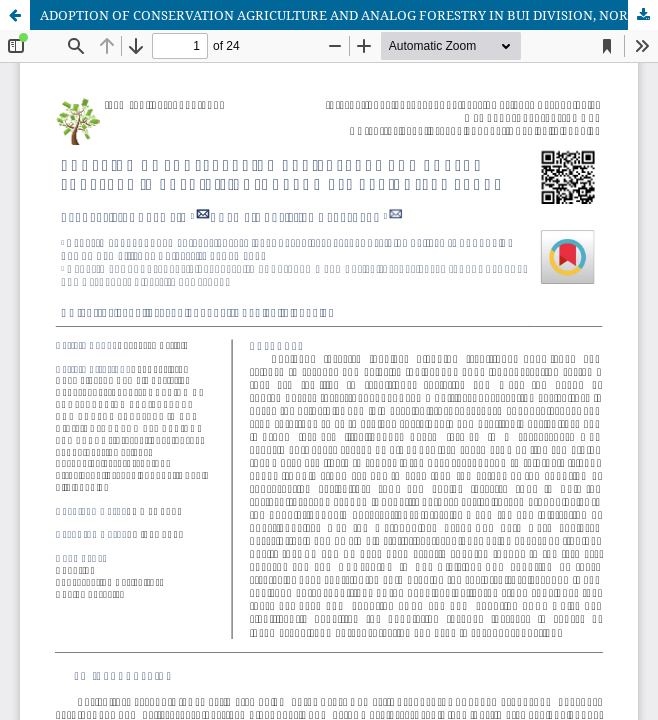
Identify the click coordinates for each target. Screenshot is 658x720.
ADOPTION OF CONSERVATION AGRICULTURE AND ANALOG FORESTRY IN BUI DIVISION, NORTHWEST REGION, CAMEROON (349, 15)
